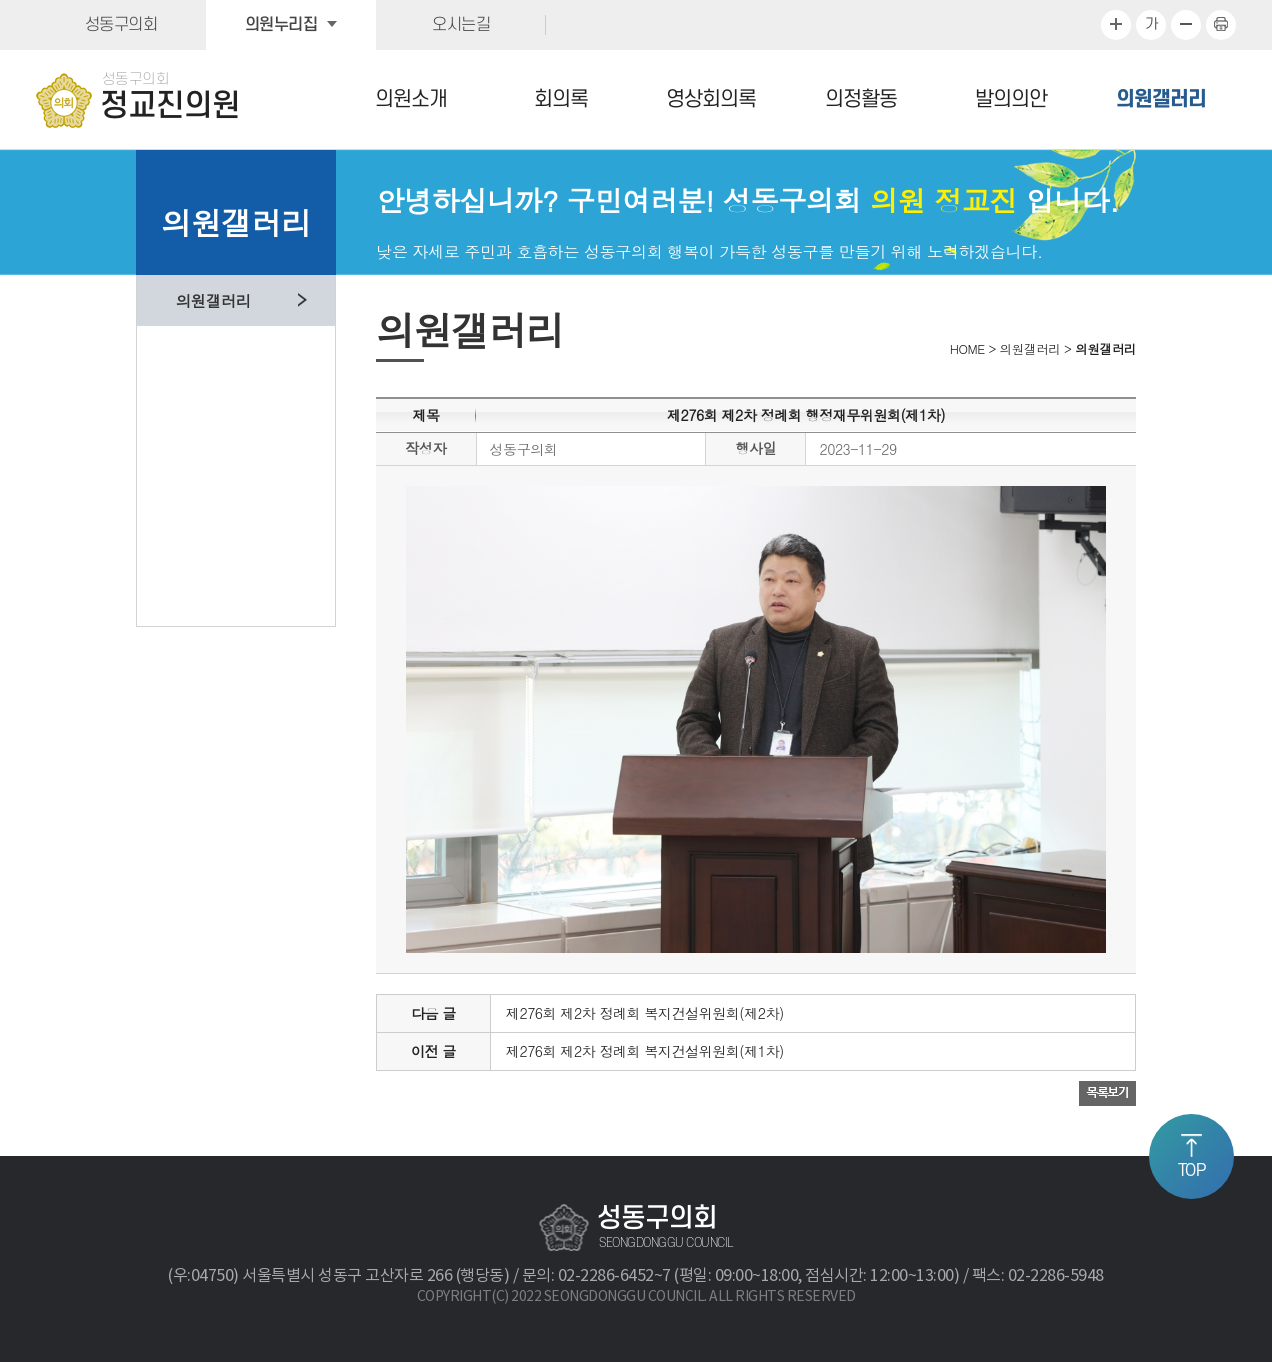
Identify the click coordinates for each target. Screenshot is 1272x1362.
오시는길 (461, 25)
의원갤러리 (1161, 99)
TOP (1192, 1171)
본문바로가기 (0, 0)
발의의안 (1011, 99)
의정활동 (861, 99)
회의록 (561, 99)
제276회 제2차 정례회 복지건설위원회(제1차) (645, 1051)
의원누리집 (281, 25)
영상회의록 (711, 99)
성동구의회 (121, 25)
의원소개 (411, 99)
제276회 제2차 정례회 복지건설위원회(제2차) (645, 1013)
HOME (967, 349)
